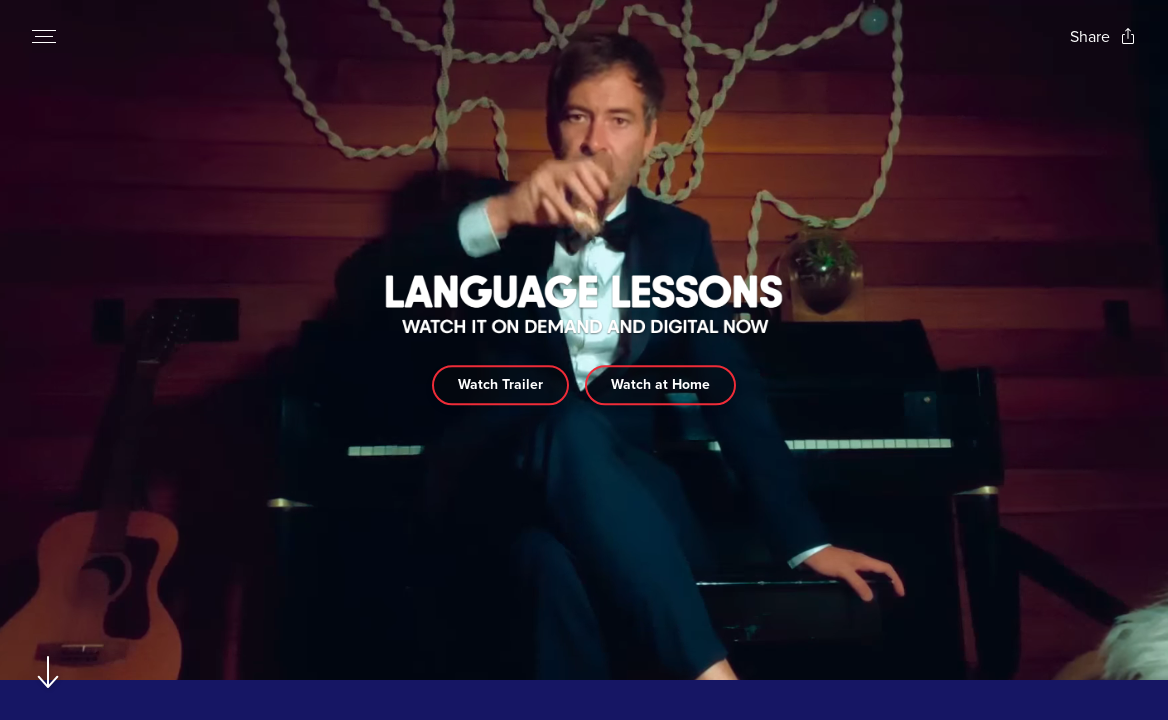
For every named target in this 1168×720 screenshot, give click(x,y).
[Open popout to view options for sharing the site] (1103, 36)
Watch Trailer (500, 385)
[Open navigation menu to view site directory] (44, 36)
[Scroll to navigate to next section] (48, 671)
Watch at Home (660, 385)
